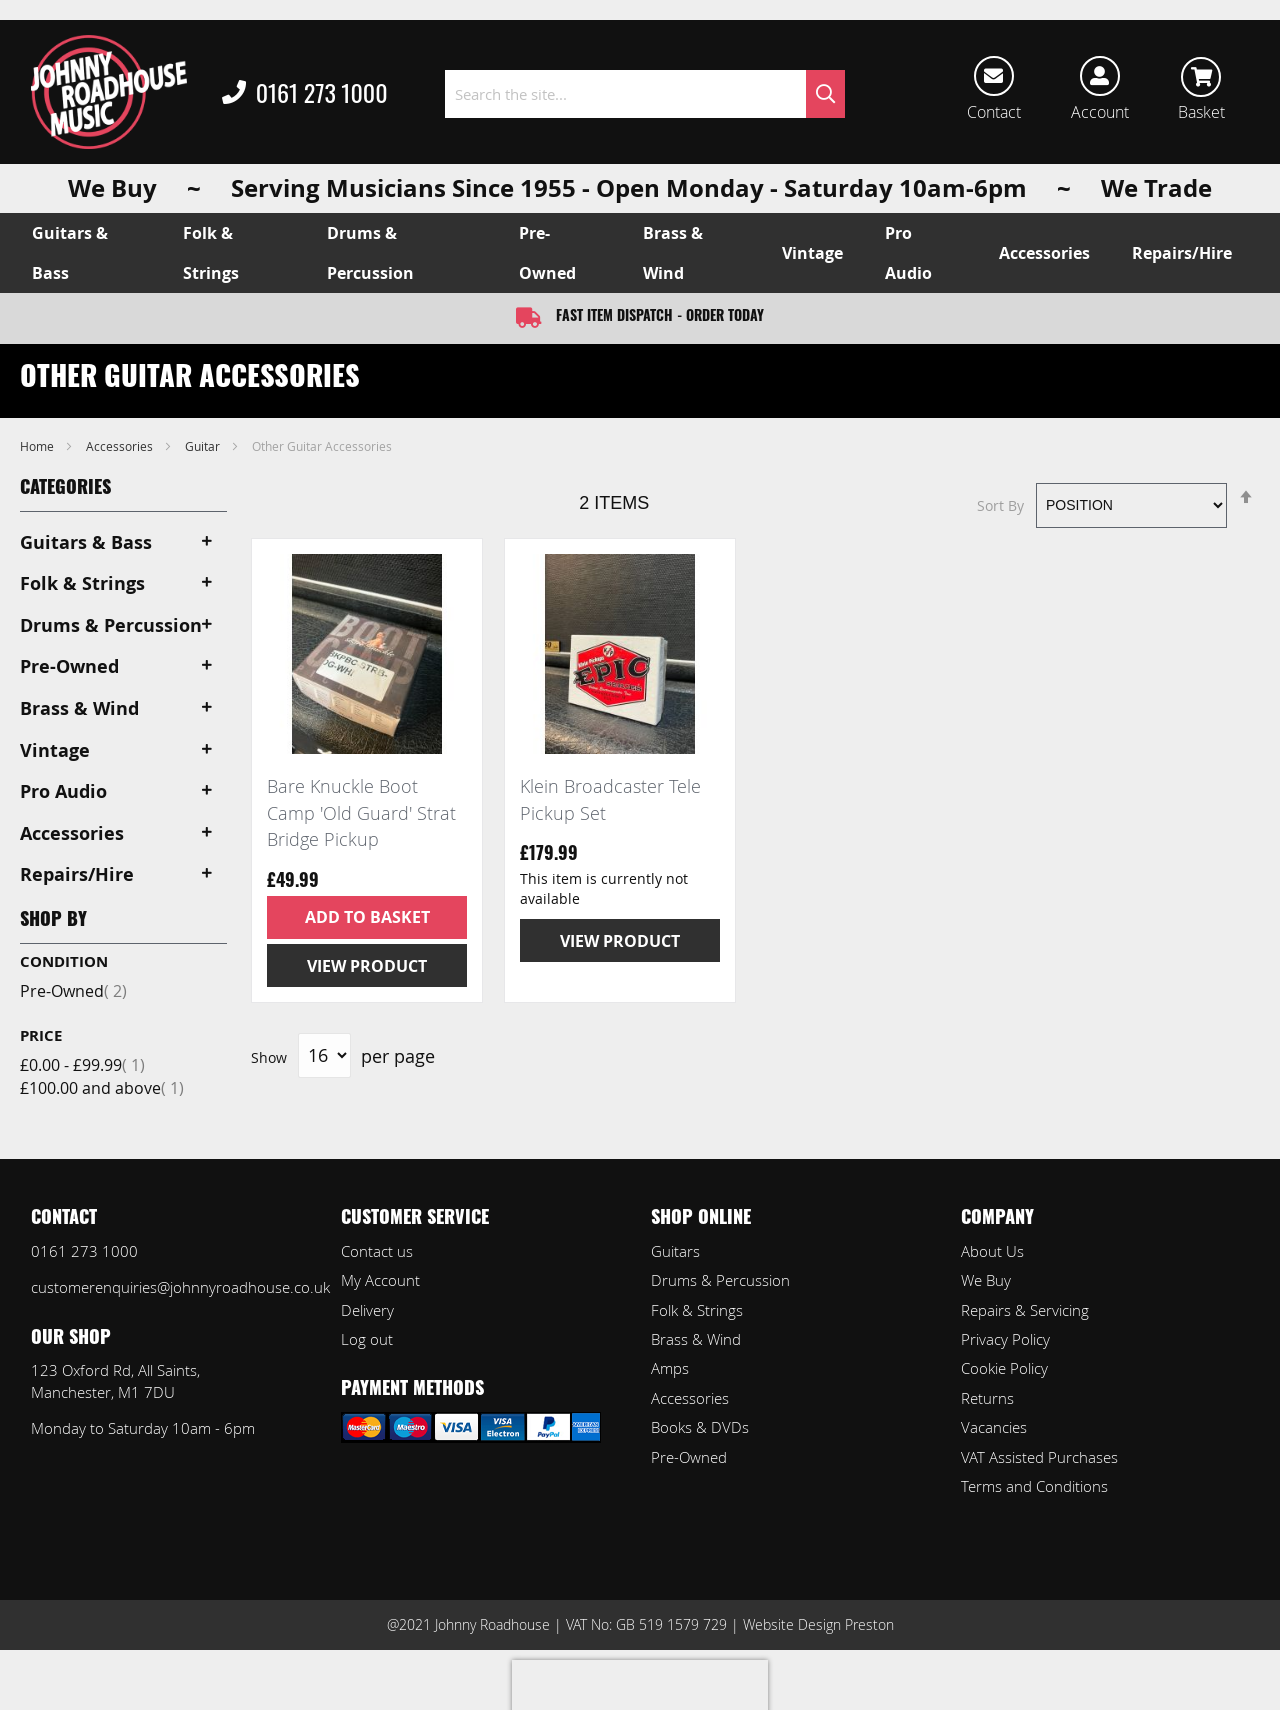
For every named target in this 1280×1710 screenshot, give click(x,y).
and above (102, 1088)
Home (38, 446)
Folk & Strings (697, 1310)
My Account (380, 1280)
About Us (992, 1251)
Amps (670, 1368)
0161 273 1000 (305, 94)
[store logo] (109, 92)
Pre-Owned (73, 991)
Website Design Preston (818, 1624)
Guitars (675, 1251)
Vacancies (994, 1427)
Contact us (377, 1251)
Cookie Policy (1004, 1368)
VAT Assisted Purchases (1039, 1457)
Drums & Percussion (720, 1280)
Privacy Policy (1005, 1339)
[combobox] (645, 94)
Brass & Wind (696, 1339)
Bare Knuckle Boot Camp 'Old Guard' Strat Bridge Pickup (361, 812)
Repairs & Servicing (1025, 1310)
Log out (367, 1339)
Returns (987, 1398)
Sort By (1000, 504)
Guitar (204, 446)
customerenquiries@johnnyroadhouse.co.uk (180, 1287)
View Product (367, 966)
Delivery (367, 1310)
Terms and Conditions (1034, 1486)
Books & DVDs (700, 1427)
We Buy (986, 1280)
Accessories (121, 446)
